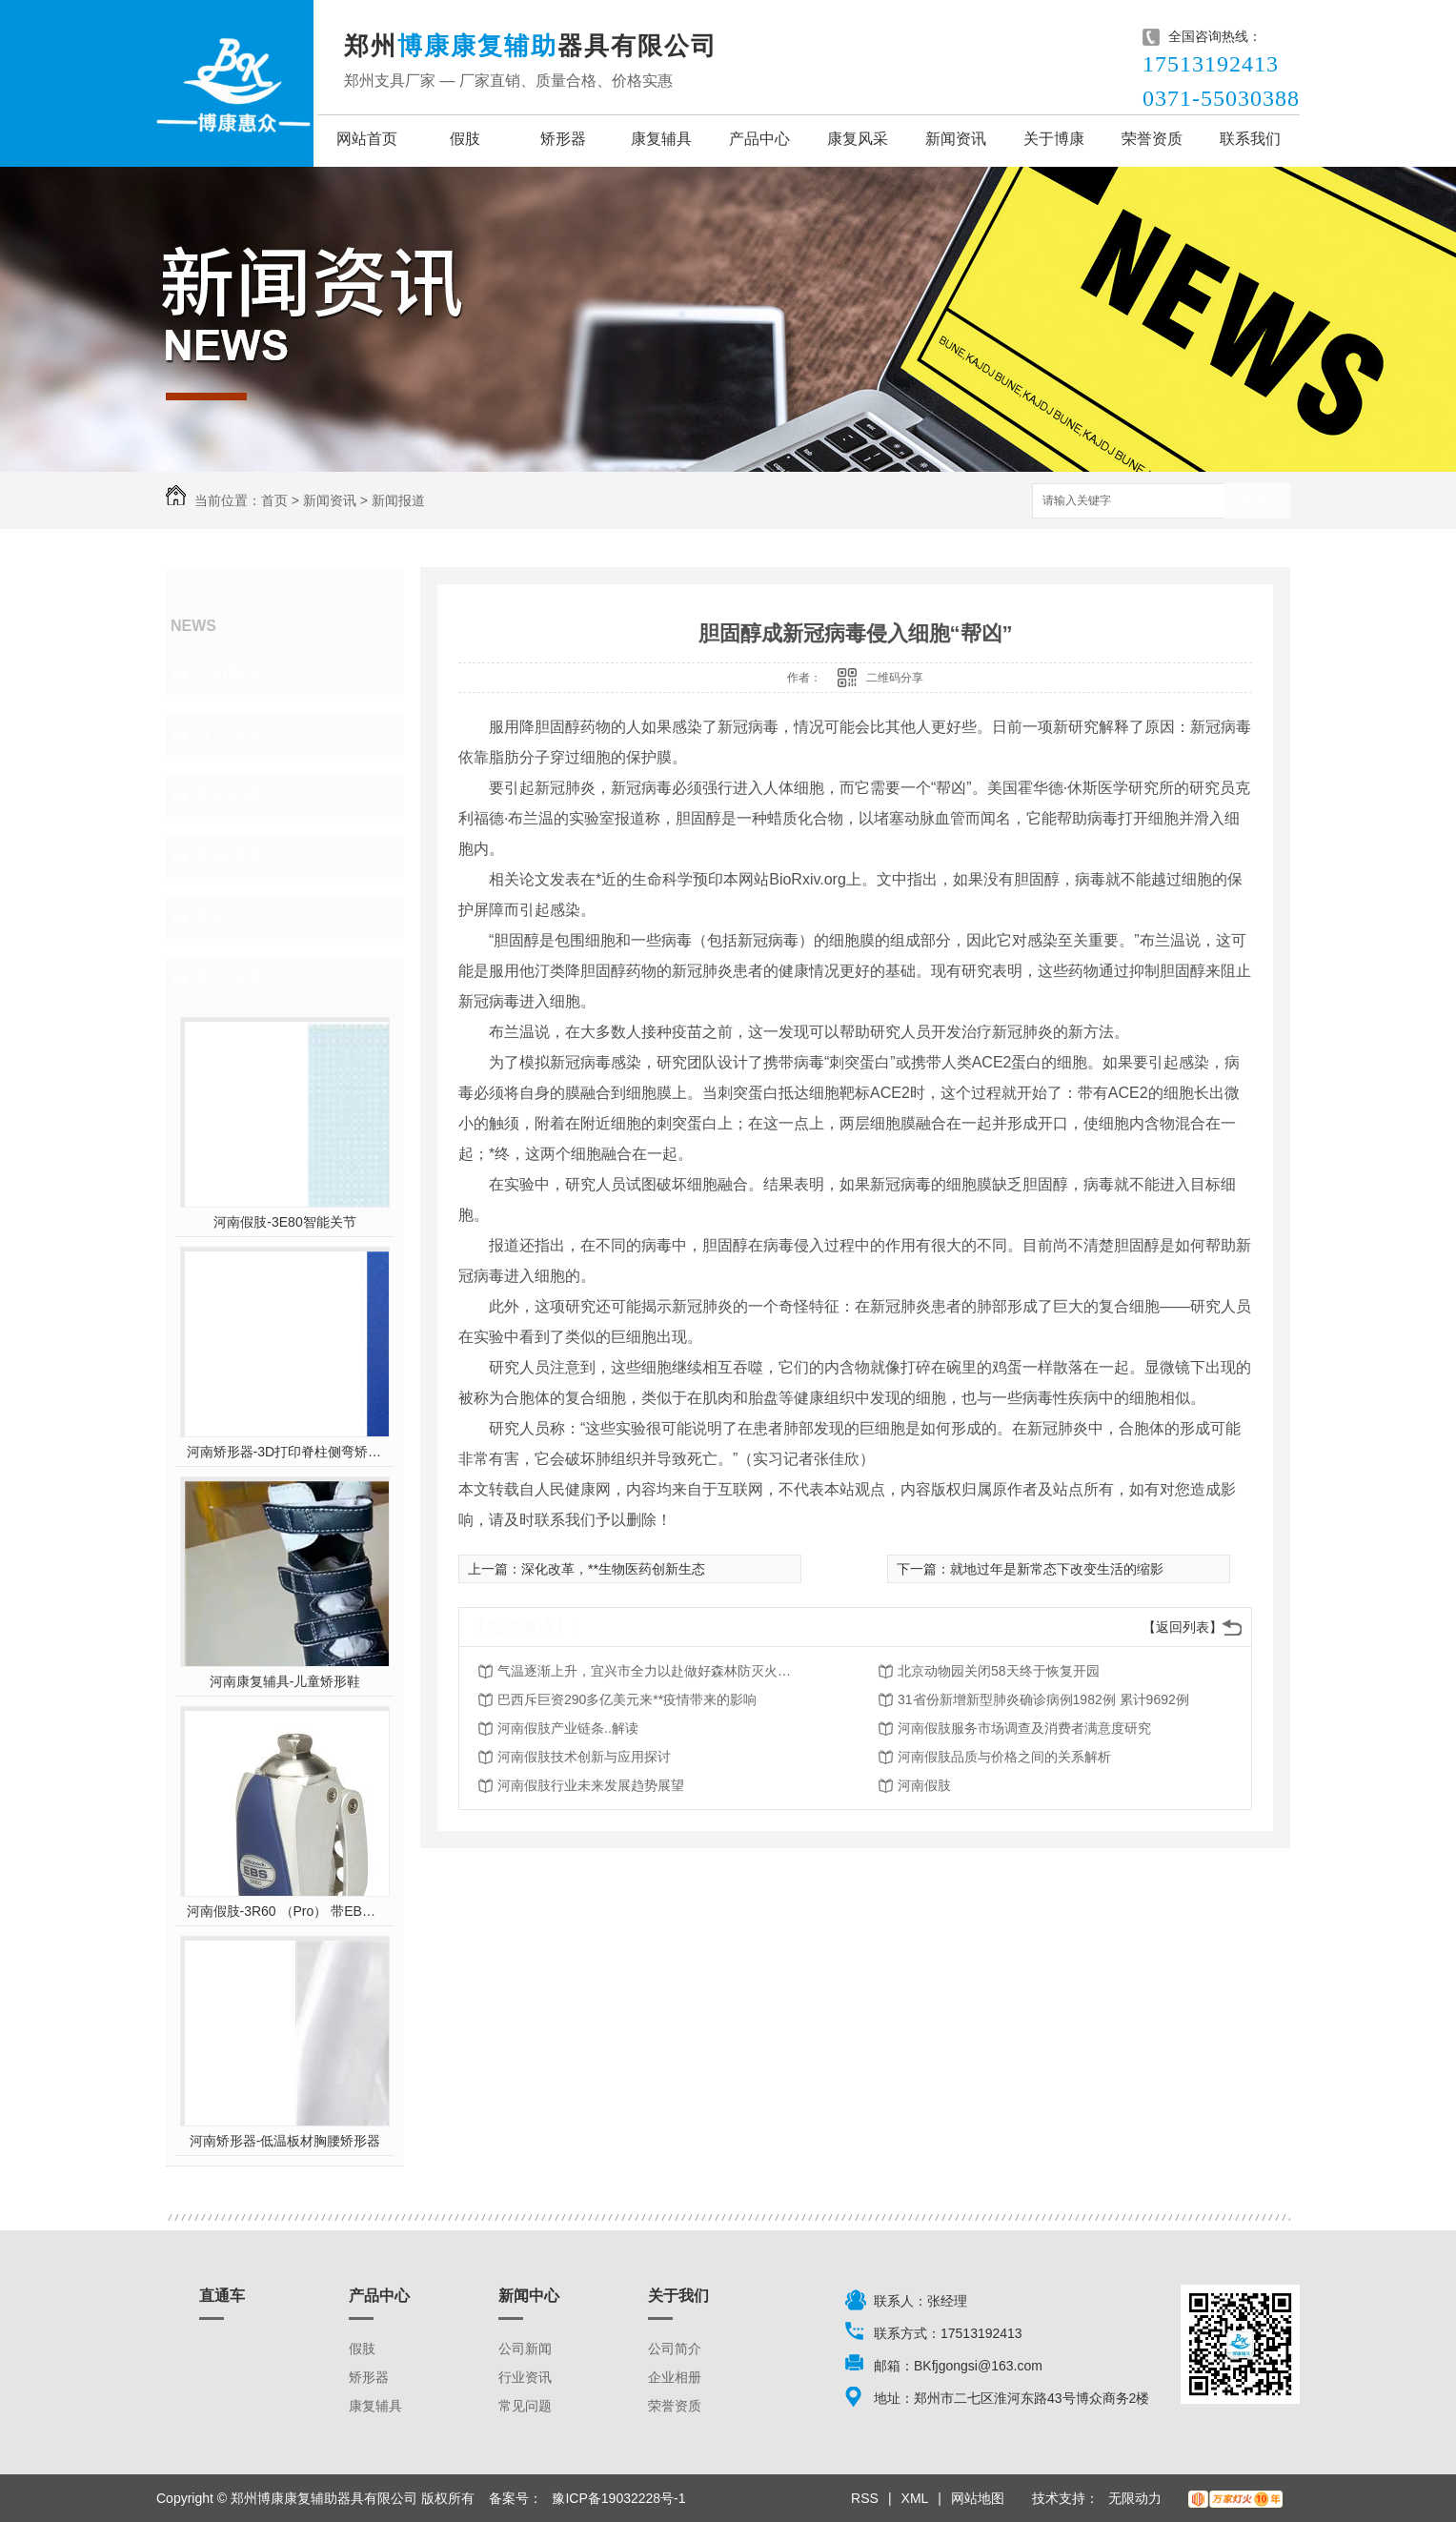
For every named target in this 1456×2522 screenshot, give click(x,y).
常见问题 (228, 794)
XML (915, 2498)
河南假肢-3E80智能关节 (284, 1222)
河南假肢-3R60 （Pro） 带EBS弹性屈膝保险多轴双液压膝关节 (285, 1911)
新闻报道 (398, 500)
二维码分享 (894, 677)
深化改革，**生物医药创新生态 (613, 1568)
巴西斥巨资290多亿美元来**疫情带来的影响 (627, 1699)
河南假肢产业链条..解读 (567, 1728)
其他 (211, 916)
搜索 (1257, 502)
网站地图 (977, 2498)
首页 (274, 500)
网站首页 (366, 139)
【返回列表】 (1183, 1627)
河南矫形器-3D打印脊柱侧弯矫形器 (285, 1451)
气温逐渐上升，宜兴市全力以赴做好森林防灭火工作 (649, 1670)
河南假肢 (924, 1785)
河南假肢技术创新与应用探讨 (584, 1756)
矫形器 (563, 139)
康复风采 (857, 139)
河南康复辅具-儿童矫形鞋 (285, 1681)
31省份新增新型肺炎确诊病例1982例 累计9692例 (1043, 1699)
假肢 (465, 139)
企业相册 (674, 2377)
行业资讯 (228, 733)
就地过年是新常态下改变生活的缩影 (1056, 1568)
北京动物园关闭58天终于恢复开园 (999, 1670)
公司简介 (674, 2348)
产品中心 (759, 139)
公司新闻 (228, 672)
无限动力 (1135, 2498)
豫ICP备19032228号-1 (618, 2498)
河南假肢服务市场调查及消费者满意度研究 (1024, 1728)
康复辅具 (661, 139)
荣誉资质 (1152, 139)
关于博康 (1053, 139)
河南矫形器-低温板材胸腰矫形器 (285, 2140)
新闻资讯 (955, 139)
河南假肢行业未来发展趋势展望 (590, 1785)
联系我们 (1250, 139)
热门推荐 (228, 977)
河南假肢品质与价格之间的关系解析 (1004, 1756)
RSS (865, 2498)
